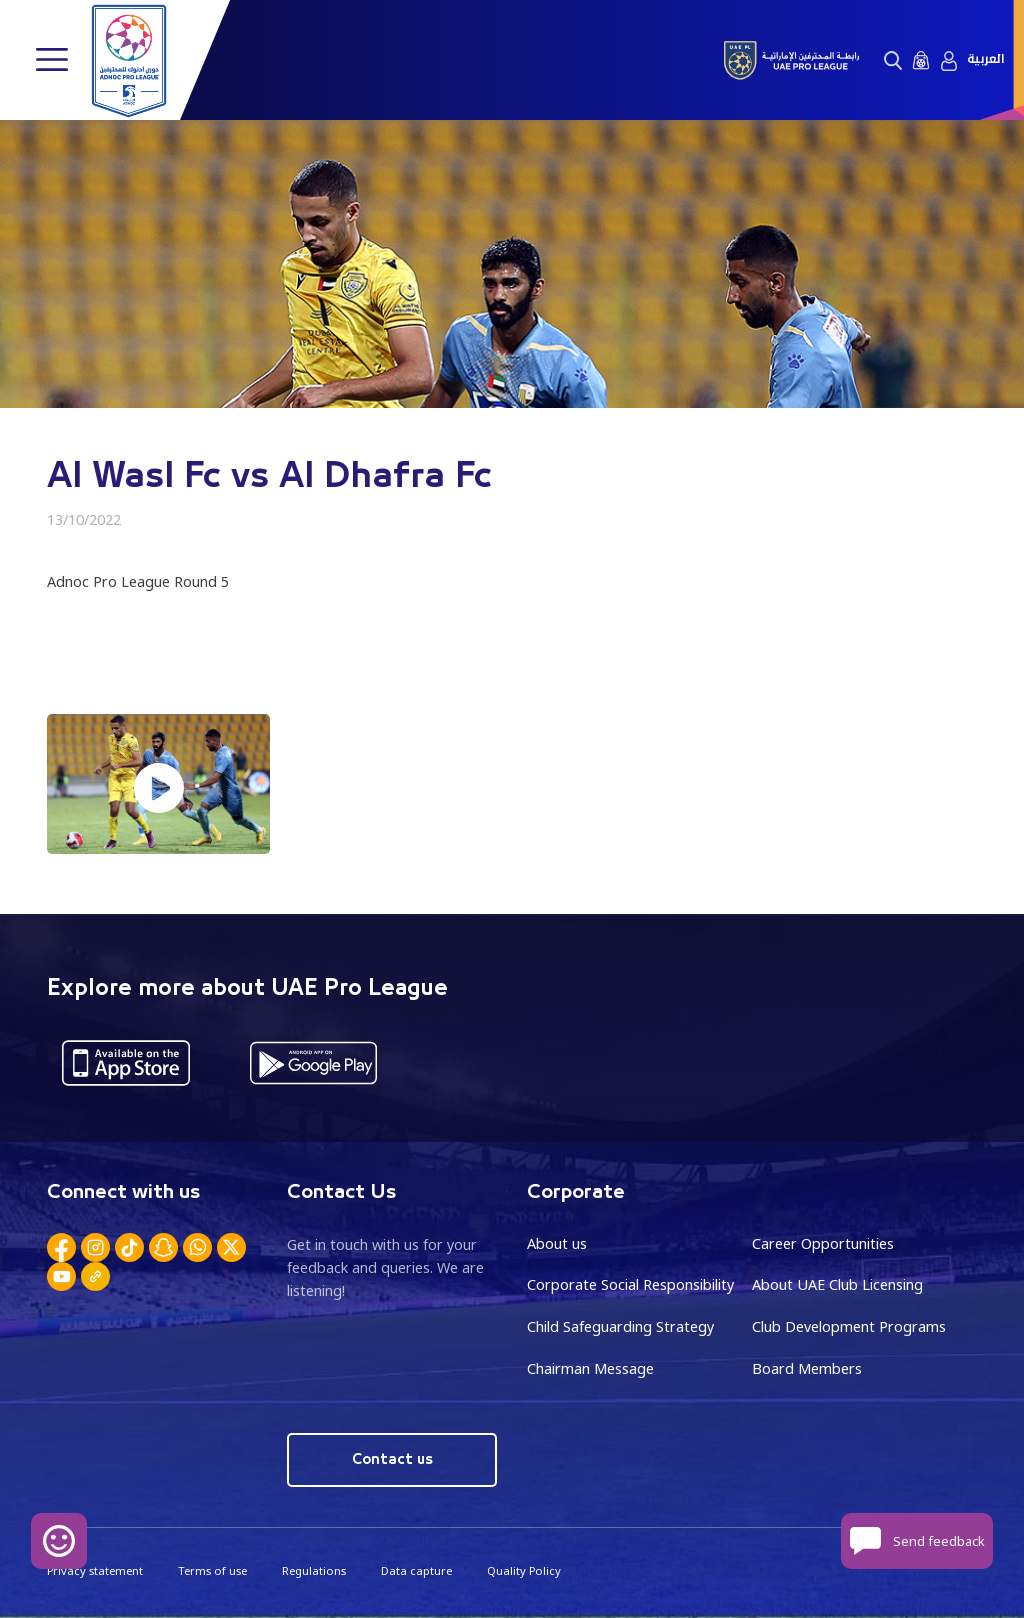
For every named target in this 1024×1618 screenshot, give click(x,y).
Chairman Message (590, 1368)
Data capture (416, 1570)
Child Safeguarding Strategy (620, 1326)
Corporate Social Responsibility (630, 1284)
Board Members (807, 1368)
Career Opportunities (823, 1243)
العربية (985, 59)
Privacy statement (95, 1570)
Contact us (392, 1459)
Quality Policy (524, 1570)
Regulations (314, 1570)
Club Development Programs (849, 1326)
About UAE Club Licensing (837, 1284)
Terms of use (212, 1570)
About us (557, 1243)
